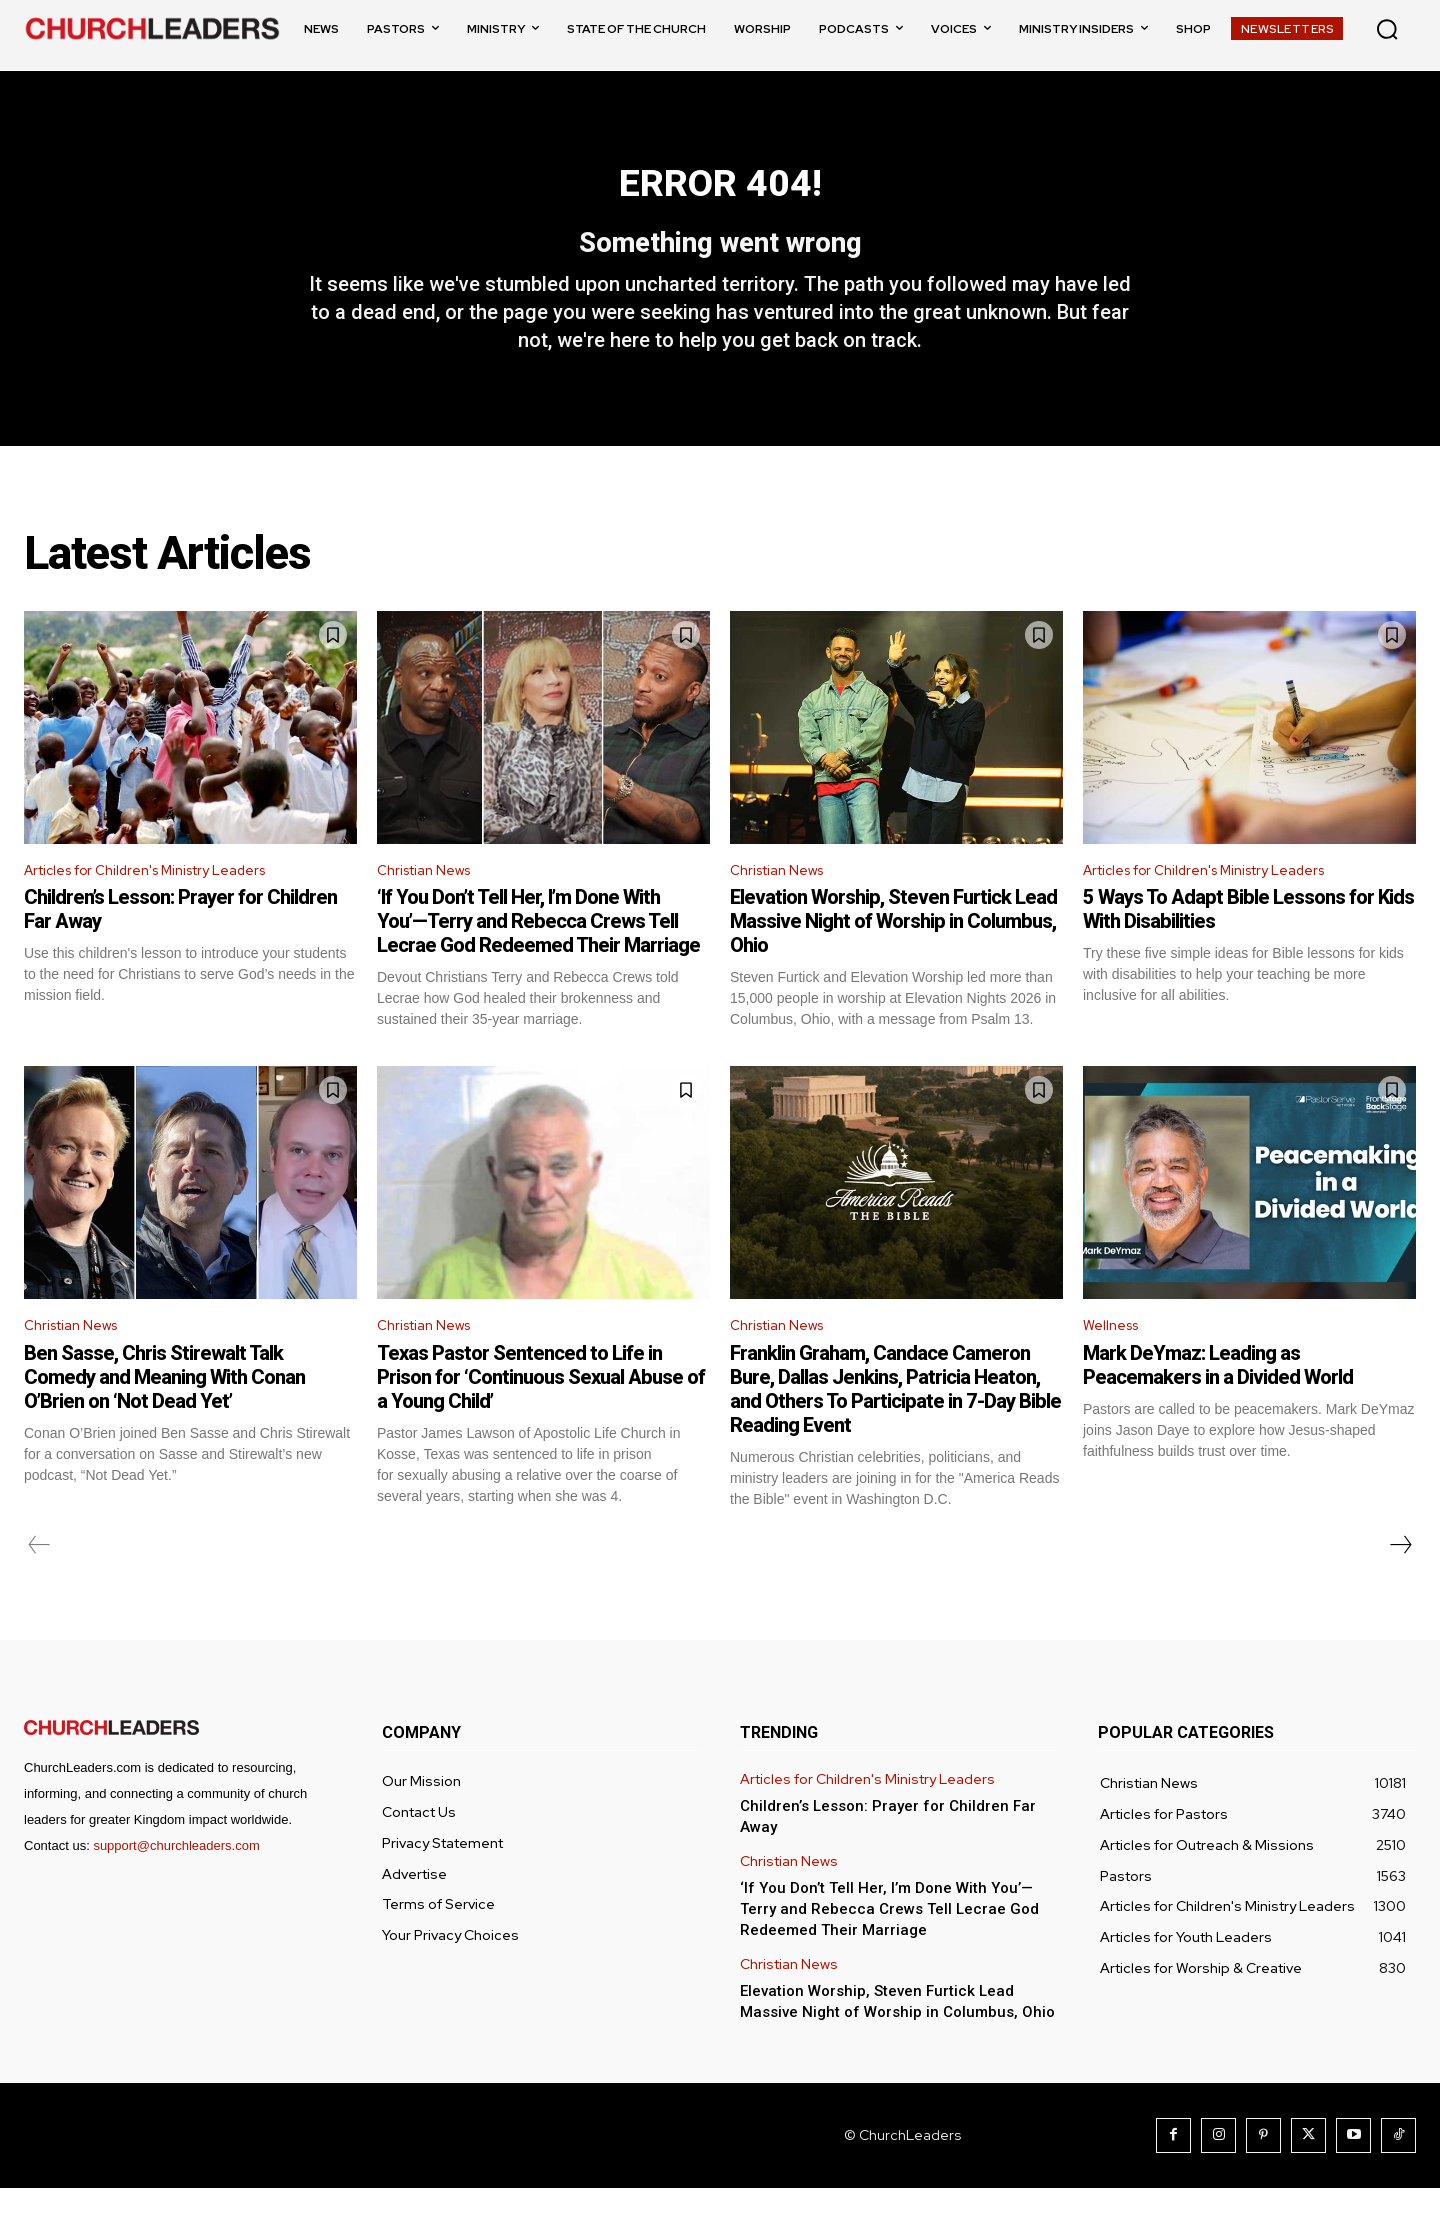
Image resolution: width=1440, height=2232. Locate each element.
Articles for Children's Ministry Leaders (163, 908)
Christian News (431, 908)
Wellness (1115, 1367)
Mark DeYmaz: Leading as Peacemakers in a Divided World (1218, 1409)
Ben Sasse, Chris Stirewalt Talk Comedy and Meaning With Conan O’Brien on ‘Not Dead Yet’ (164, 1421)
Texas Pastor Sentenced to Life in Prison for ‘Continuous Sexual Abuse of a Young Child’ (541, 1421)
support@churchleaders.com (176, 1889)
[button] (1387, 29)
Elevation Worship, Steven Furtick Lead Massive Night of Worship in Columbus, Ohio (893, 961)
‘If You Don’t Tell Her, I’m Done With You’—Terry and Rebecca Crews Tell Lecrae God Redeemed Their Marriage (538, 961)
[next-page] (1400, 1589)
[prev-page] (39, 1589)
